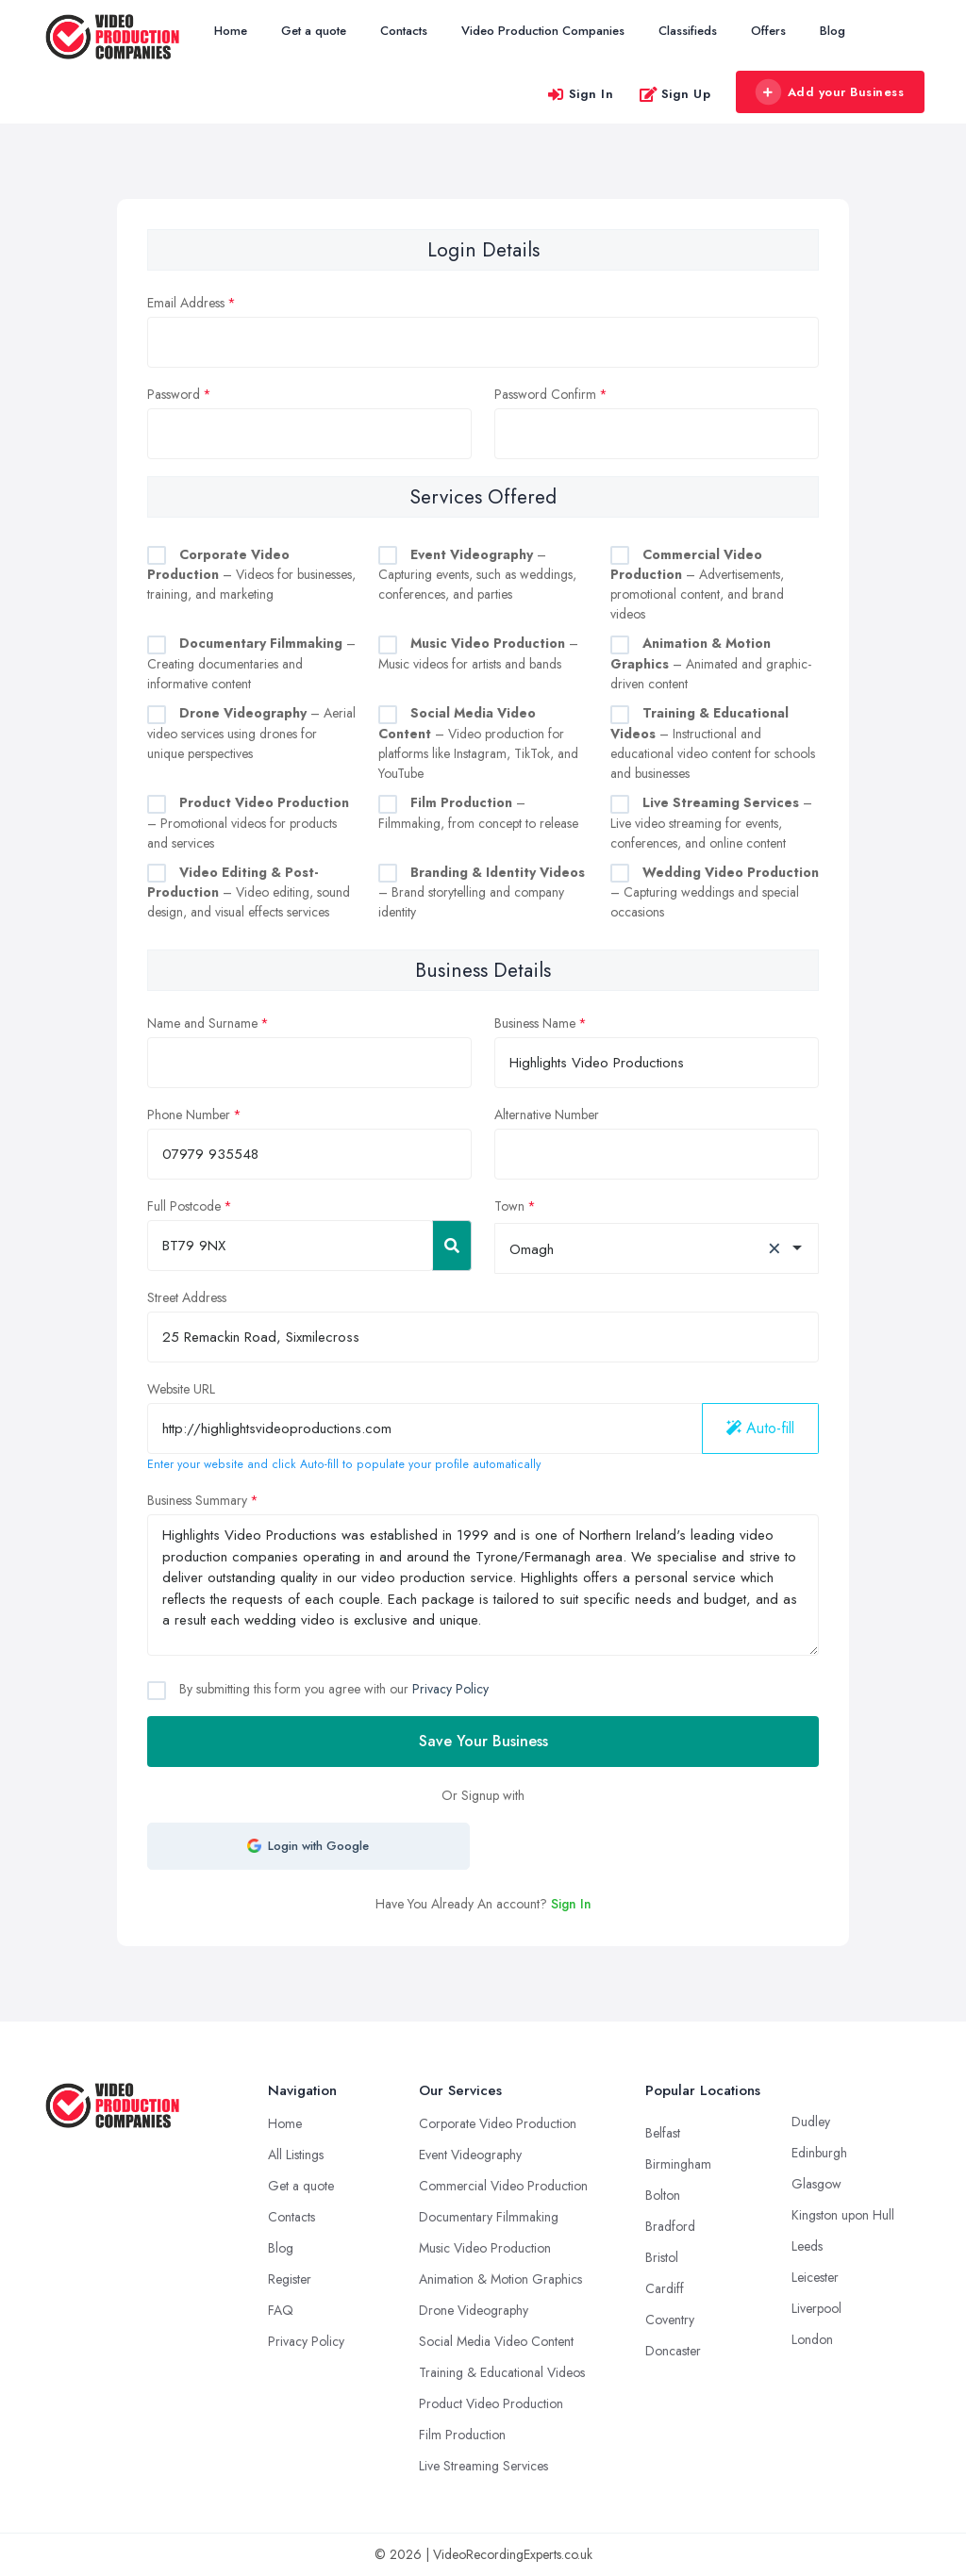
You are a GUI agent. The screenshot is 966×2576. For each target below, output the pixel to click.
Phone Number (188, 1114)
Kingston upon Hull (842, 2214)
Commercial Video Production (503, 2185)
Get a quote (313, 31)
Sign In (580, 94)
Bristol (661, 2257)
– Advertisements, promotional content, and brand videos (697, 584)
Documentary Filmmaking (488, 2216)
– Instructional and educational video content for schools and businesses (712, 743)
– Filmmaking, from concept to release (478, 813)
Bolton (662, 2195)
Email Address (186, 302)
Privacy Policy (450, 1688)
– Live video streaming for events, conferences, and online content (711, 822)
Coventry (669, 2319)
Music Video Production (485, 2247)
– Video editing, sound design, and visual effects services (248, 892)
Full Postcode (184, 1206)
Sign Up (675, 94)
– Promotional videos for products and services (248, 822)
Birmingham (678, 2164)
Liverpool (816, 2308)
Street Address (186, 1297)
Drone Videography (473, 2310)
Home (230, 31)
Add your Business (829, 92)
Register (289, 2279)
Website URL (181, 1388)
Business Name (534, 1023)
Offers (768, 31)
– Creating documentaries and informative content (251, 663)
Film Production (462, 2434)
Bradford (670, 2226)
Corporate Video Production (497, 2123)
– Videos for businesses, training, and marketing (251, 574)
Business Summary (197, 1500)
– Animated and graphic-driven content (710, 663)
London (812, 2339)
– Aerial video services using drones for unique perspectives (251, 733)
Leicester (815, 2277)
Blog (832, 31)
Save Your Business (483, 1741)
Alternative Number (546, 1114)
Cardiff (664, 2288)
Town (509, 1206)
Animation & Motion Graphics (500, 2279)
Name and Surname (202, 1023)
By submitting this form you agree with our (332, 1688)
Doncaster (673, 2350)
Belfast (662, 2132)
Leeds (807, 2246)
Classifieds (687, 31)
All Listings (296, 2154)
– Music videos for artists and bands (478, 653)
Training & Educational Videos (502, 2372)
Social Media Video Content (496, 2341)
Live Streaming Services (483, 2465)
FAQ (280, 2310)
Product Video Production (491, 2403)
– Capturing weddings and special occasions (714, 892)
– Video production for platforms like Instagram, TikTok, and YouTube (478, 743)
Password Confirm (545, 394)
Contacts (403, 31)
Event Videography (470, 2154)
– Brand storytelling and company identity (481, 892)
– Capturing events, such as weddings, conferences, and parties (477, 574)
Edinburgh (819, 2152)
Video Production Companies (543, 31)
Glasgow (816, 2183)
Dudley (810, 2121)
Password (173, 394)
